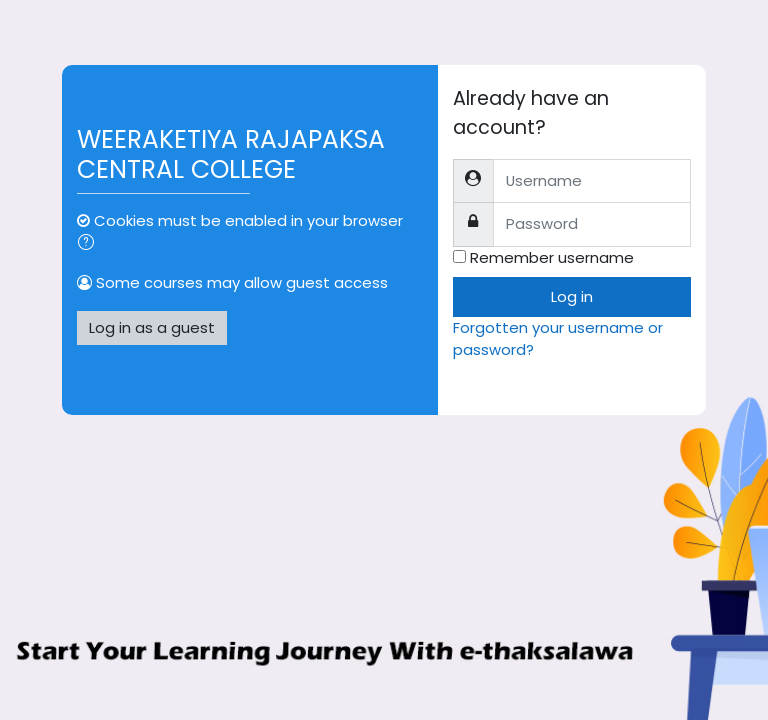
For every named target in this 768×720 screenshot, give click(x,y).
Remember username (552, 257)
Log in (572, 296)
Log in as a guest (152, 327)
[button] (90, 244)
